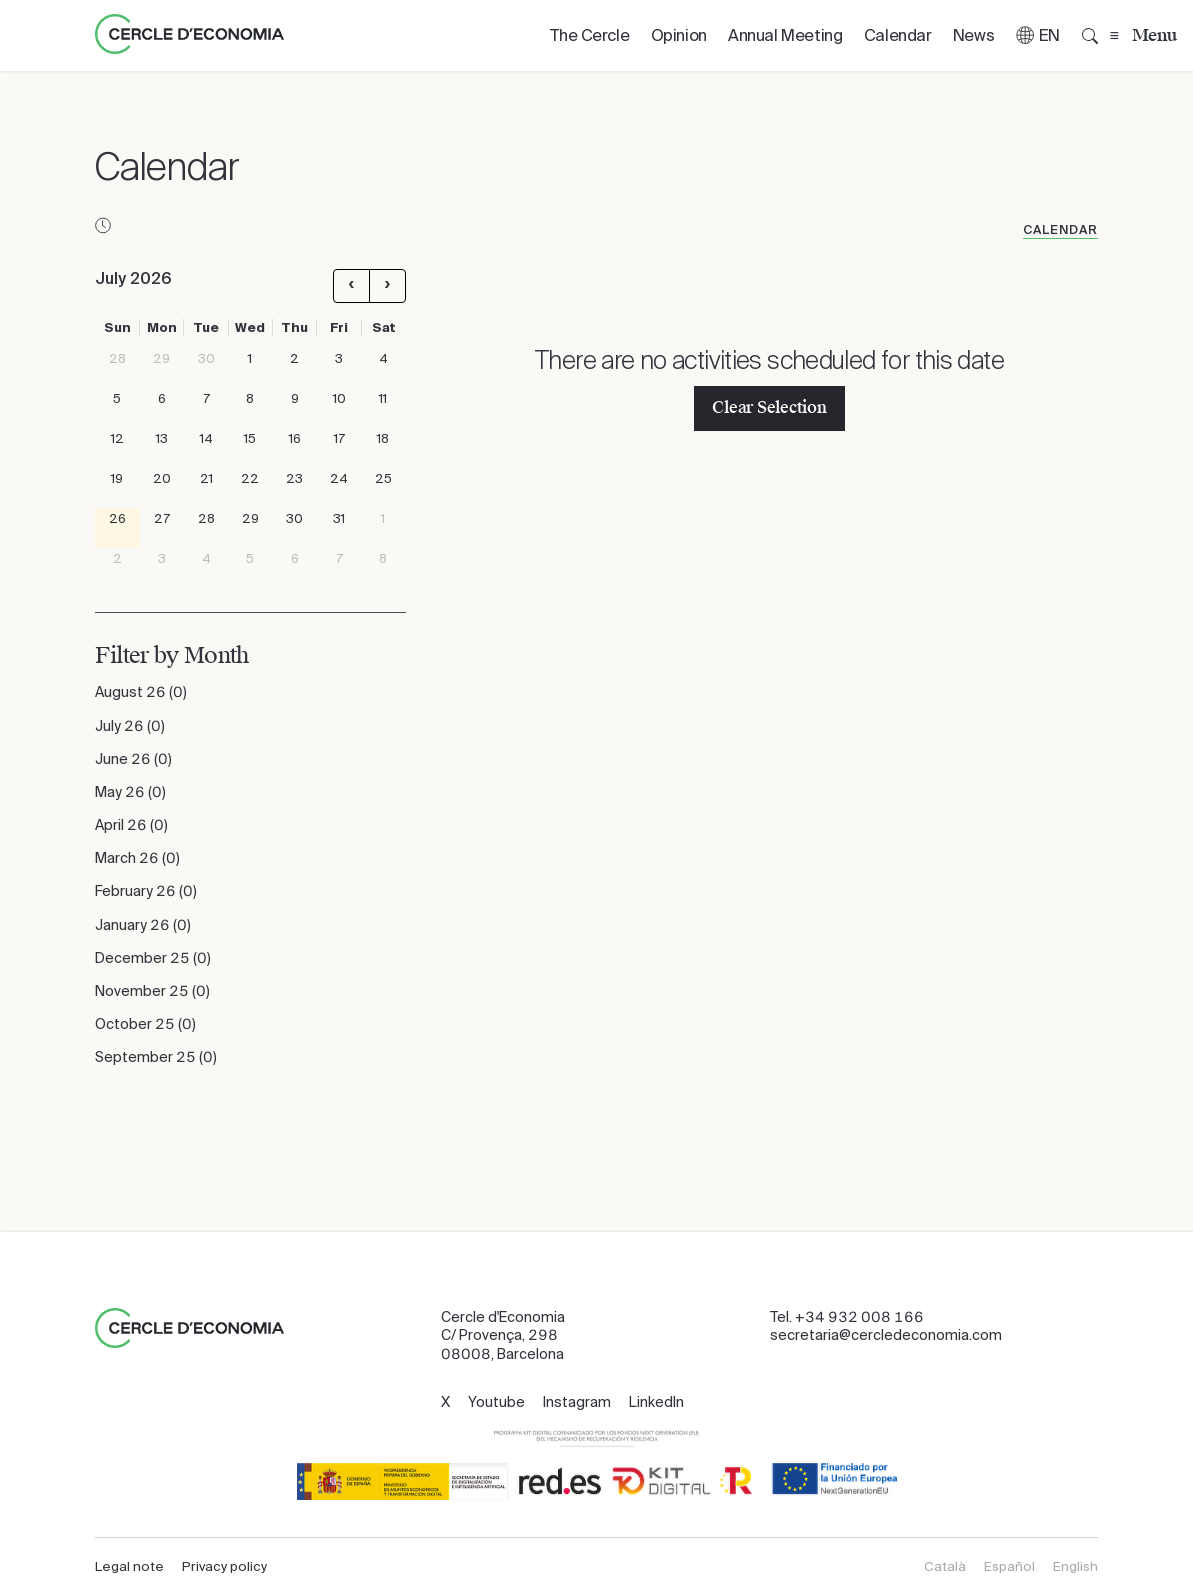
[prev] (351, 286)
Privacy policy (224, 1566)
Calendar (1060, 230)
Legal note (129, 1566)
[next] (387, 286)
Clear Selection (769, 407)
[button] (1038, 35)
